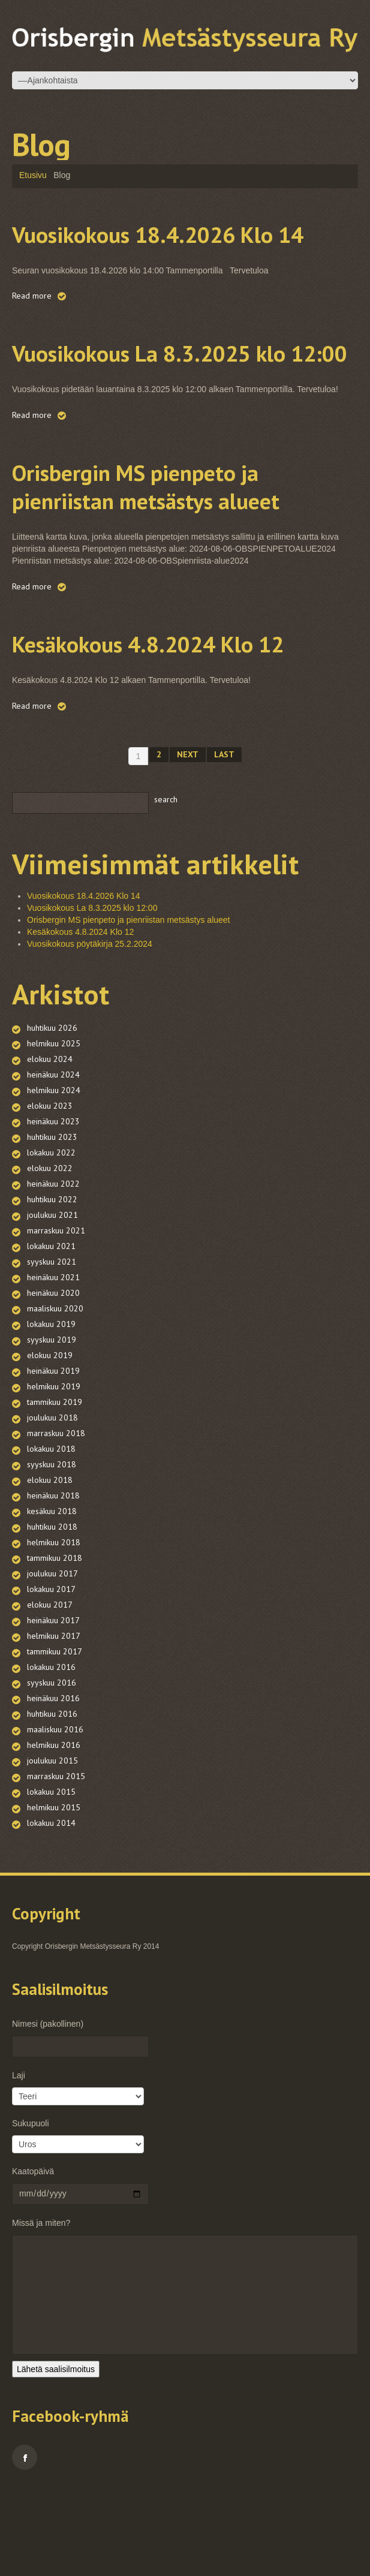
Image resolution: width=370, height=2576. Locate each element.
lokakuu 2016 (51, 1751)
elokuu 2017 (50, 1689)
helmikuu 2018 (53, 1626)
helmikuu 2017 (53, 1720)
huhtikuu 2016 (52, 1798)
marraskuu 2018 (56, 1517)
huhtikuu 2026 (52, 1112)
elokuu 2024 (50, 1143)
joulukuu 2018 (52, 1502)
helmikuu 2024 (53, 1174)
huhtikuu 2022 (52, 1283)
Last (224, 838)
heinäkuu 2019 (53, 1455)
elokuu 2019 (50, 1439)
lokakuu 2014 (51, 1907)
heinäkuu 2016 (53, 1782)
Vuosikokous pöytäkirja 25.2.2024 (89, 1028)
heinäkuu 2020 (53, 1377)
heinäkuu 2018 (53, 1580)
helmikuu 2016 (53, 1829)
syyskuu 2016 (51, 1767)
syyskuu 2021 (51, 1346)
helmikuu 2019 (53, 1470)
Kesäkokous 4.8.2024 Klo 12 (167, 712)
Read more (32, 323)
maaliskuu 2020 (55, 1393)
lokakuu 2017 (51, 1673)
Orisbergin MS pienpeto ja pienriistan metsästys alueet (183, 540)
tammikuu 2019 (54, 1486)
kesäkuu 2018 (52, 1595)
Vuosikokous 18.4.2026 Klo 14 (179, 246)
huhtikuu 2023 (52, 1221)
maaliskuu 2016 (55, 1813)
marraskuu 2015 (56, 1860)
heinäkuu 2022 (53, 1268)
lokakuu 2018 (51, 1533)
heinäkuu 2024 (53, 1159)
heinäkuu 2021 (53, 1361)
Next (187, 838)
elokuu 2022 (50, 1252)
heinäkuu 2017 (53, 1704)
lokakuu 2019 (51, 1408)
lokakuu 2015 (51, 1876)
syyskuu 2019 (51, 1424)
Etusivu (33, 175)
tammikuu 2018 (54, 1642)
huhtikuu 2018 (52, 1611)
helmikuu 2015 (53, 1891)
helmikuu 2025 (53, 1128)
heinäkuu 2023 (53, 1205)
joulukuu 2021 (52, 1299)
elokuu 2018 (50, 1564)
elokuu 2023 (50, 1190)
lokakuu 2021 (51, 1330)
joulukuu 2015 (52, 1845)
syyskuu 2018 (51, 1548)
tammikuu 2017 (54, 1736)
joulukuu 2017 (52, 1658)
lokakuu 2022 (51, 1237)
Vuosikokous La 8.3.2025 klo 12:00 (165, 393)
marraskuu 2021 (56, 1315)
